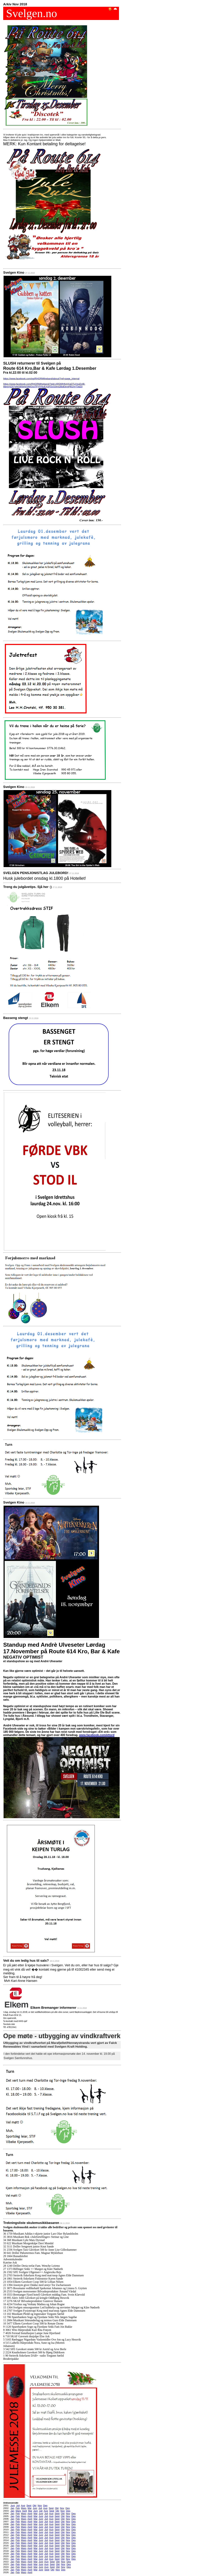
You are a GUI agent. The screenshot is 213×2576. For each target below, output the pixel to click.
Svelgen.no (30, 13)
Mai (29, 2508)
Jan (12, 2508)
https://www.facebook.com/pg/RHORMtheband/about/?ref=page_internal (41, 378)
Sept (28, 2505)
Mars (23, 2508)
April (24, 2511)
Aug (23, 2505)
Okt (34, 2505)
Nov (40, 2505)
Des (45, 2505)
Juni (13, 2505)
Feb (18, 2508)
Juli (18, 2505)
